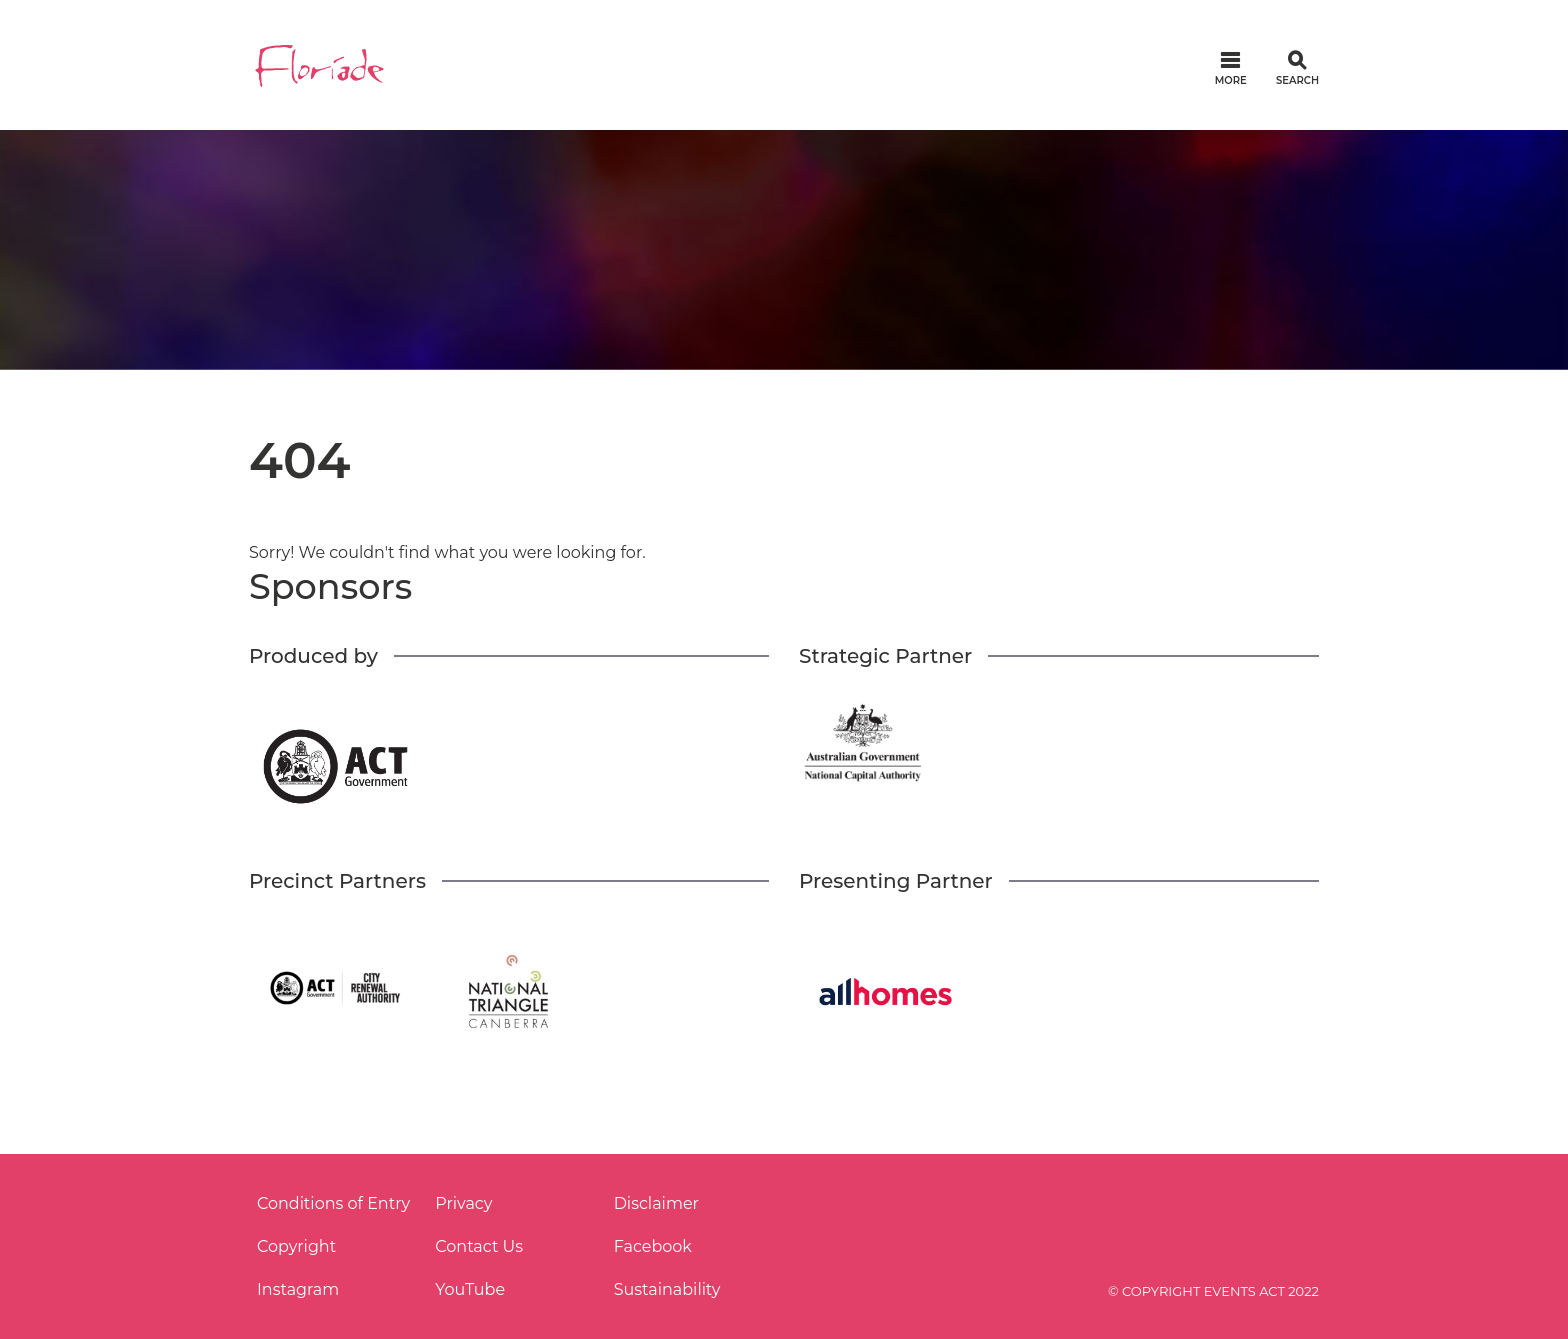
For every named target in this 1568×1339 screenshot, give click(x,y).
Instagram (298, 1289)
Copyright (296, 1246)
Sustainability (667, 1289)
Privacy (463, 1203)
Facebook (653, 1246)
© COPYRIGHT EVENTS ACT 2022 (1213, 1291)
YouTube (470, 1289)
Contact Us (479, 1246)
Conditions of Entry (333, 1203)
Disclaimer (656, 1203)
